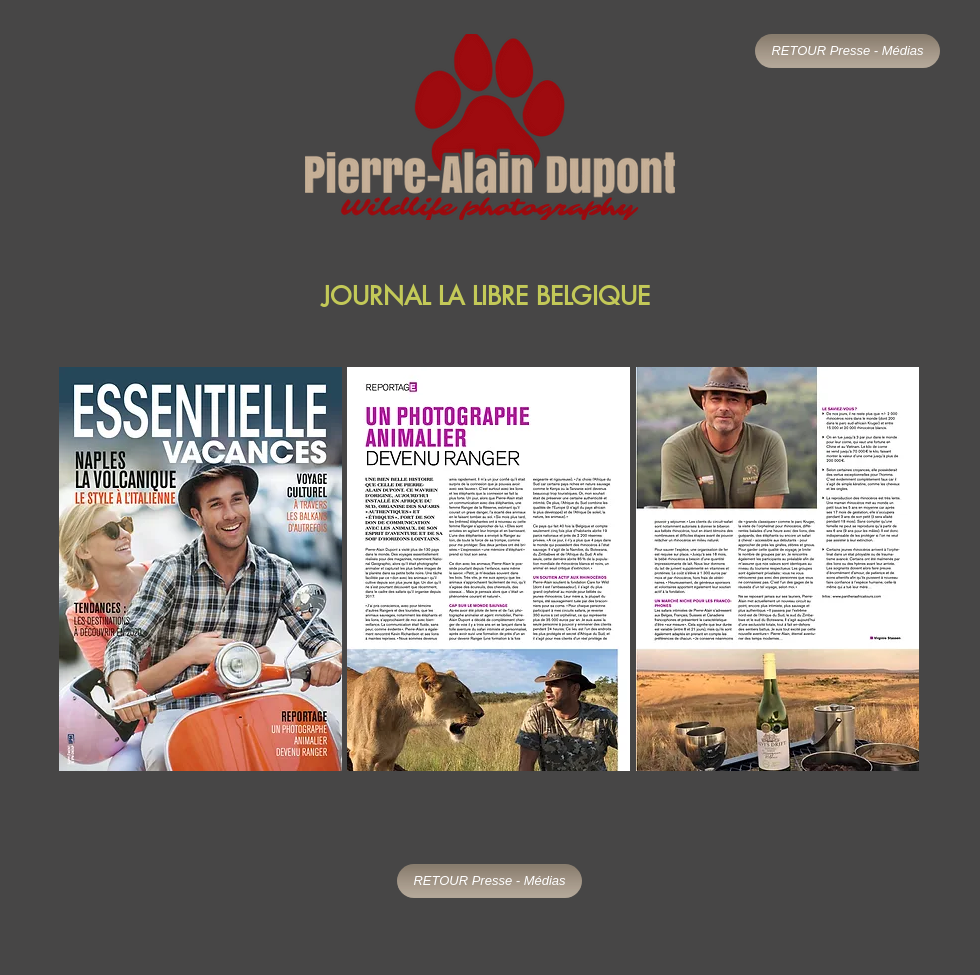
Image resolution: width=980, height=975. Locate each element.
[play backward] (84, 569)
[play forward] (895, 569)
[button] (200, 569)
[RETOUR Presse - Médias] (847, 51)
